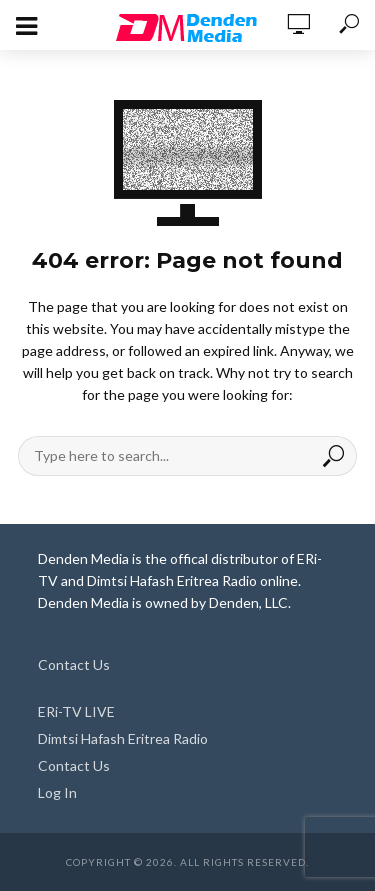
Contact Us (74, 664)
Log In (57, 792)
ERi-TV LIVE (76, 711)
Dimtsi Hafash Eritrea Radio (123, 738)
